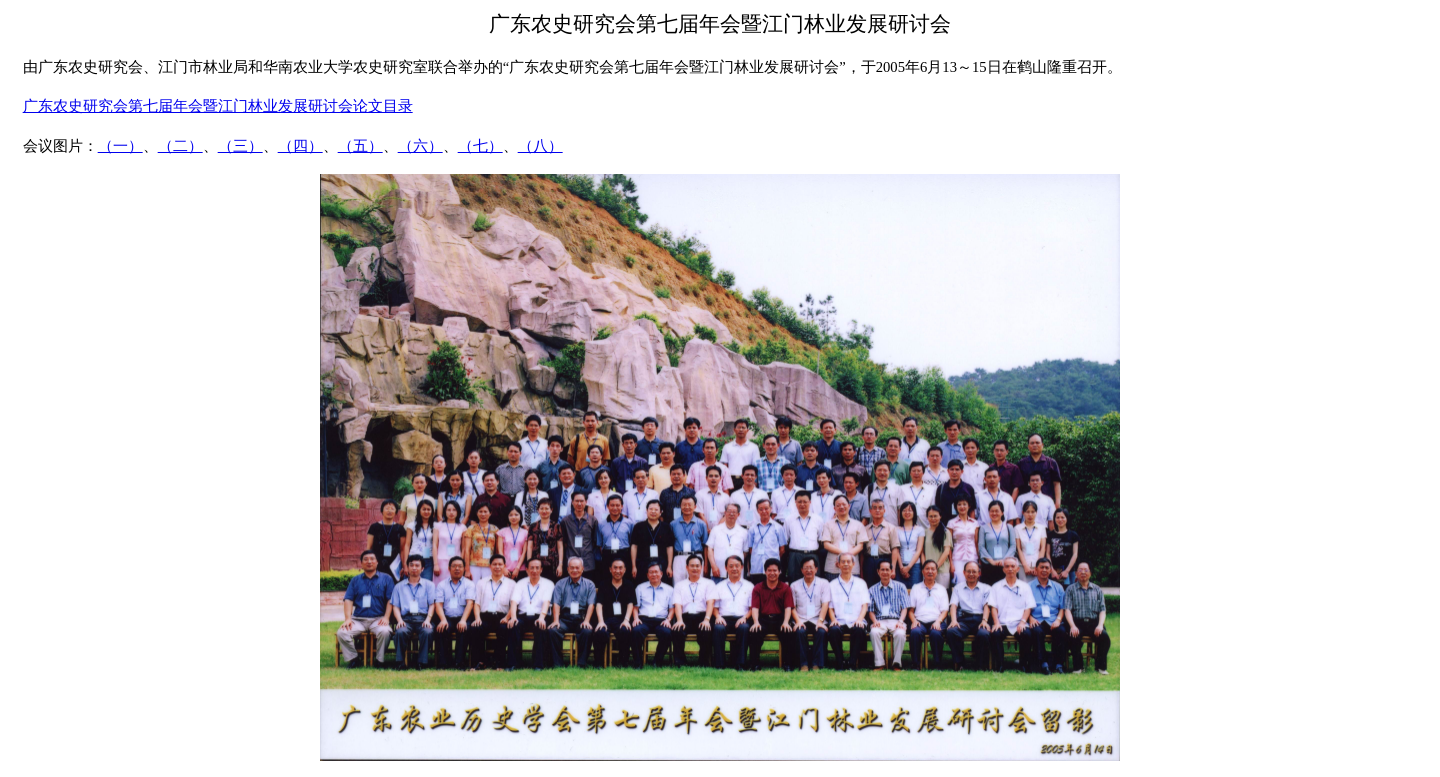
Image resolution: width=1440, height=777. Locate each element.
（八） (540, 146)
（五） (360, 146)
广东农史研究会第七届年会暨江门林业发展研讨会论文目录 (218, 106)
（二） (180, 146)
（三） (240, 146)
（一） (120, 146)
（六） (420, 146)
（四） (300, 146)
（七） (480, 146)
